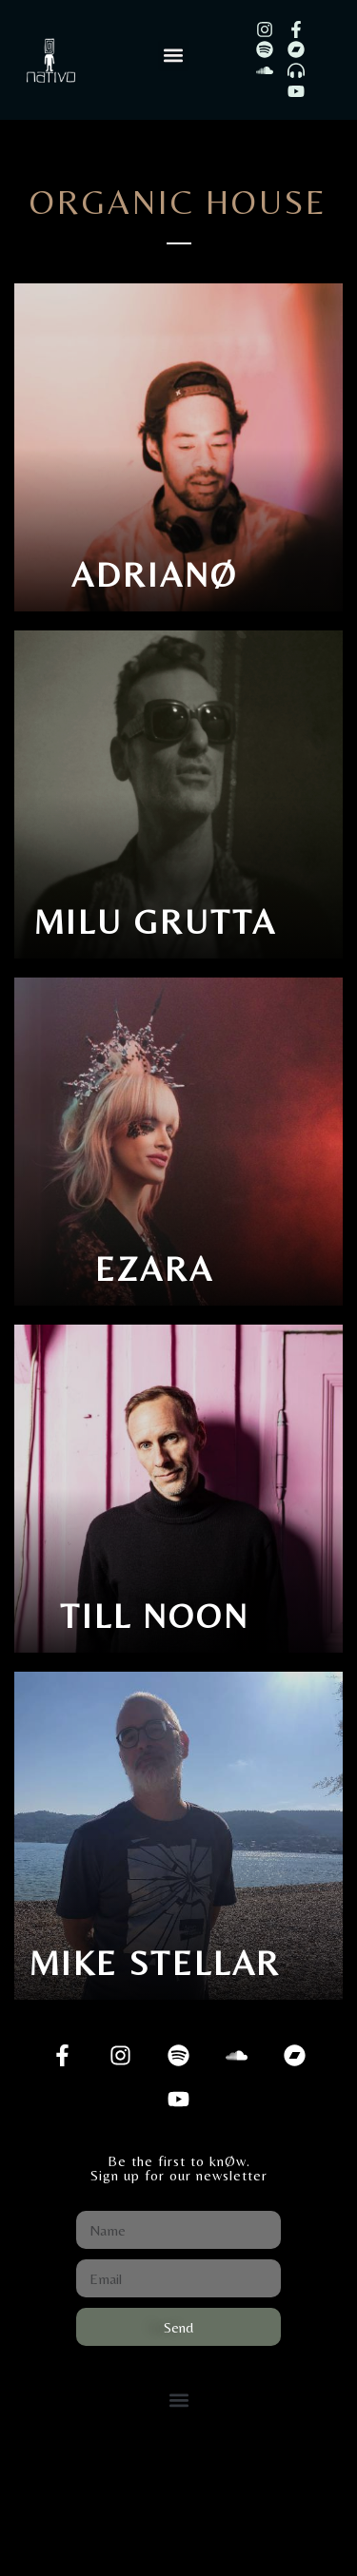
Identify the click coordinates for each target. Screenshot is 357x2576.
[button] (173, 55)
